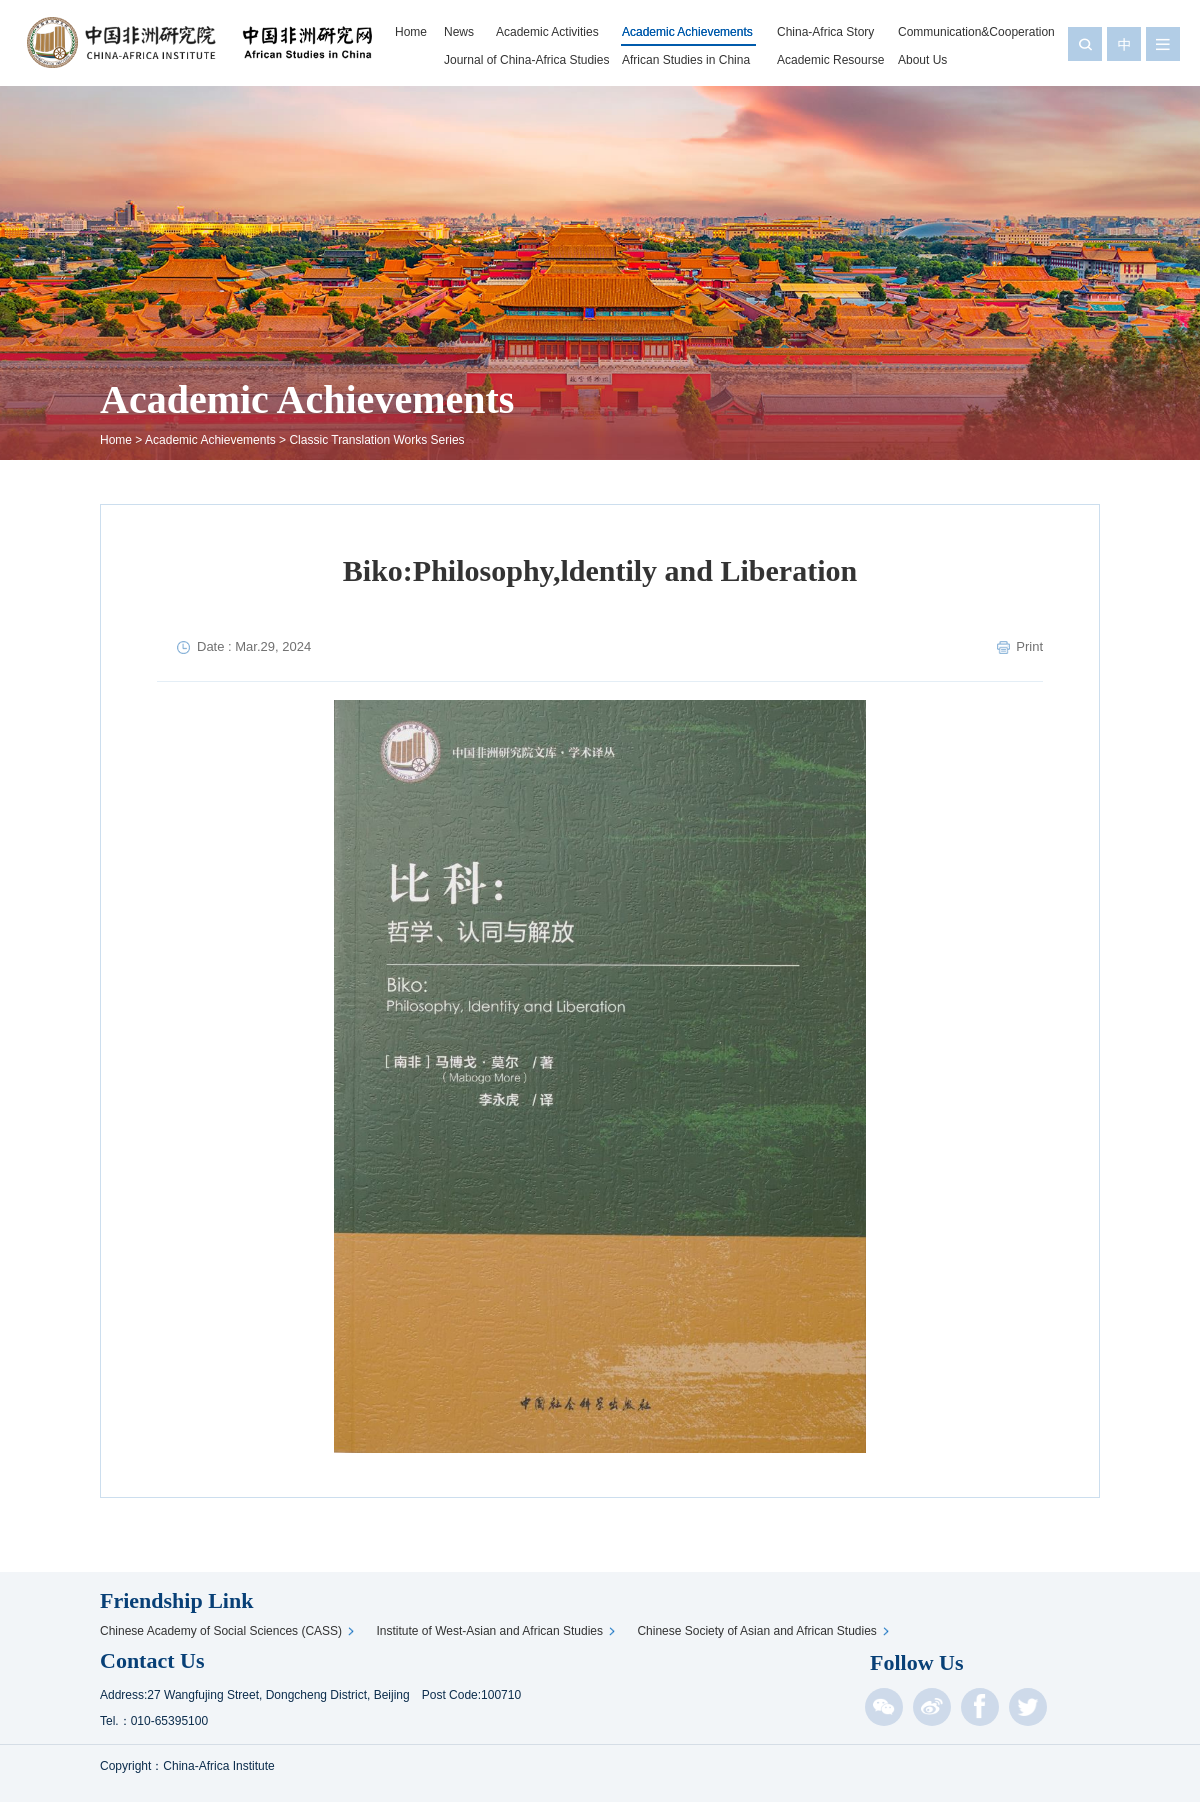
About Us (922, 60)
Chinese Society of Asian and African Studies (759, 1631)
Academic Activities (547, 32)
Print (1029, 646)
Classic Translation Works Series (376, 440)
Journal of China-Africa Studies (526, 60)
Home (411, 32)
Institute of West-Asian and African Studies (492, 1631)
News (459, 32)
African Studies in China (686, 60)
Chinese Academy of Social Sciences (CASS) (224, 1631)
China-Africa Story (825, 32)
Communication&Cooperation (976, 32)
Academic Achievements (687, 32)
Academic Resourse (830, 60)
